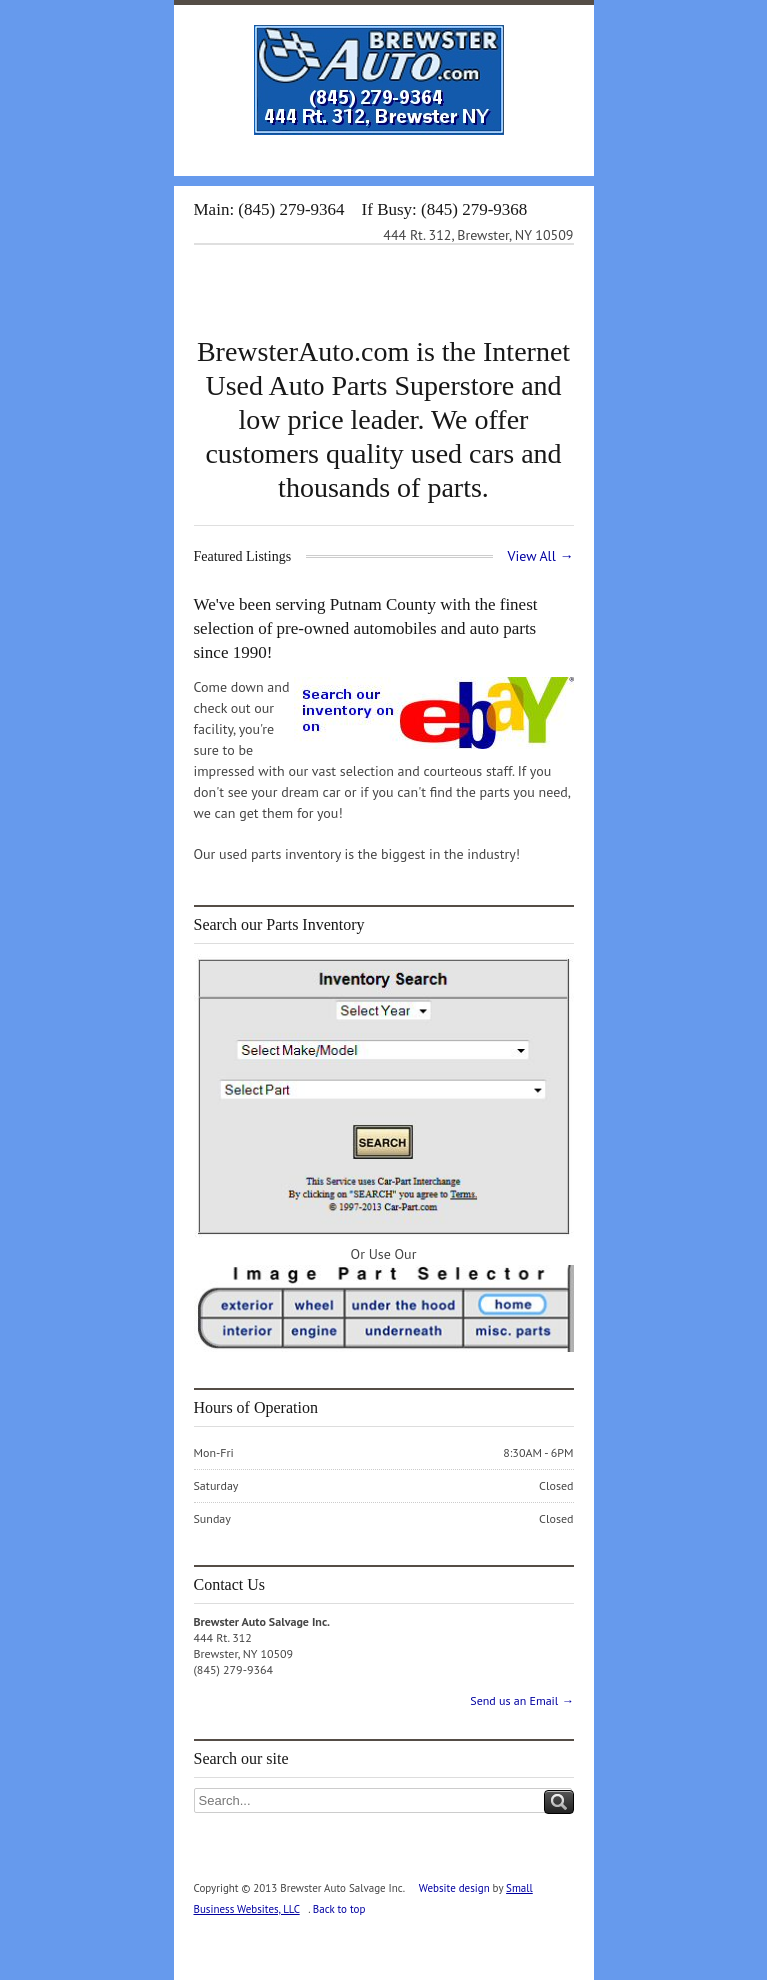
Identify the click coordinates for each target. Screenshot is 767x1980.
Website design (454, 1888)
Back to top (339, 1909)
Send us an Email (521, 1700)
